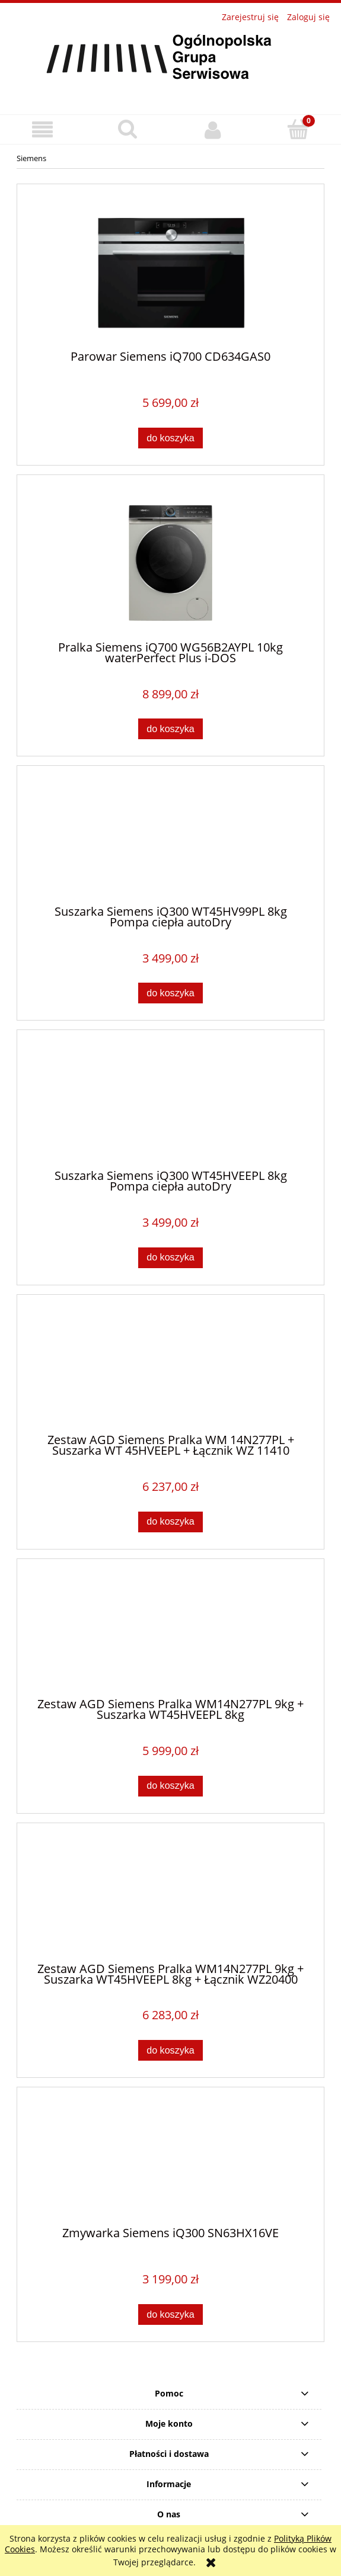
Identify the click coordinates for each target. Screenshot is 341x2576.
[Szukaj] (128, 129)
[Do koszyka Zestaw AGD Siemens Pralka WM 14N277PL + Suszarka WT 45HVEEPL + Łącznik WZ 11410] (170, 1522)
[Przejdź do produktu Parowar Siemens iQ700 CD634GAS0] (170, 272)
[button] (42, 130)
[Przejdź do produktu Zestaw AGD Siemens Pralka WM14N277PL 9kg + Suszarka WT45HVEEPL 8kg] (170, 1633)
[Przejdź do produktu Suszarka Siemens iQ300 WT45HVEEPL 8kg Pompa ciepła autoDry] (170, 1104)
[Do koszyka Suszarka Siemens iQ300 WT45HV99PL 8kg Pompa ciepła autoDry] (170, 993)
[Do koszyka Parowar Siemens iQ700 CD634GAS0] (170, 438)
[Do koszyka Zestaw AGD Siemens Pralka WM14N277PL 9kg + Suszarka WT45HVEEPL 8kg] (170, 1786)
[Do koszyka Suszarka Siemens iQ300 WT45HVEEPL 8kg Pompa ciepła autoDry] (170, 1257)
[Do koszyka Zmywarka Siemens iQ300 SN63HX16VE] (170, 2314)
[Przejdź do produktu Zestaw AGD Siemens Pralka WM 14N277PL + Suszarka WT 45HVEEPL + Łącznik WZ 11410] (170, 1368)
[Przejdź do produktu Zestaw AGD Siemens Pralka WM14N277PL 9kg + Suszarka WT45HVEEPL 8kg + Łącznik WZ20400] (170, 1897)
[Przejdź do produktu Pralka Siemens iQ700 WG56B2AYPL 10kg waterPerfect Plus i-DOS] (170, 563)
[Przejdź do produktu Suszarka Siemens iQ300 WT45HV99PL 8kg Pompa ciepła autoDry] (170, 840)
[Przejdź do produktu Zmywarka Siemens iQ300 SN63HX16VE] (170, 2161)
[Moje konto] (213, 130)
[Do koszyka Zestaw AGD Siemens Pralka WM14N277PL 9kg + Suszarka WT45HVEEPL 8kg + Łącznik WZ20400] (170, 2050)
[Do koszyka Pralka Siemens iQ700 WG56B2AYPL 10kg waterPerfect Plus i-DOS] (170, 728)
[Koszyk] (298, 129)
